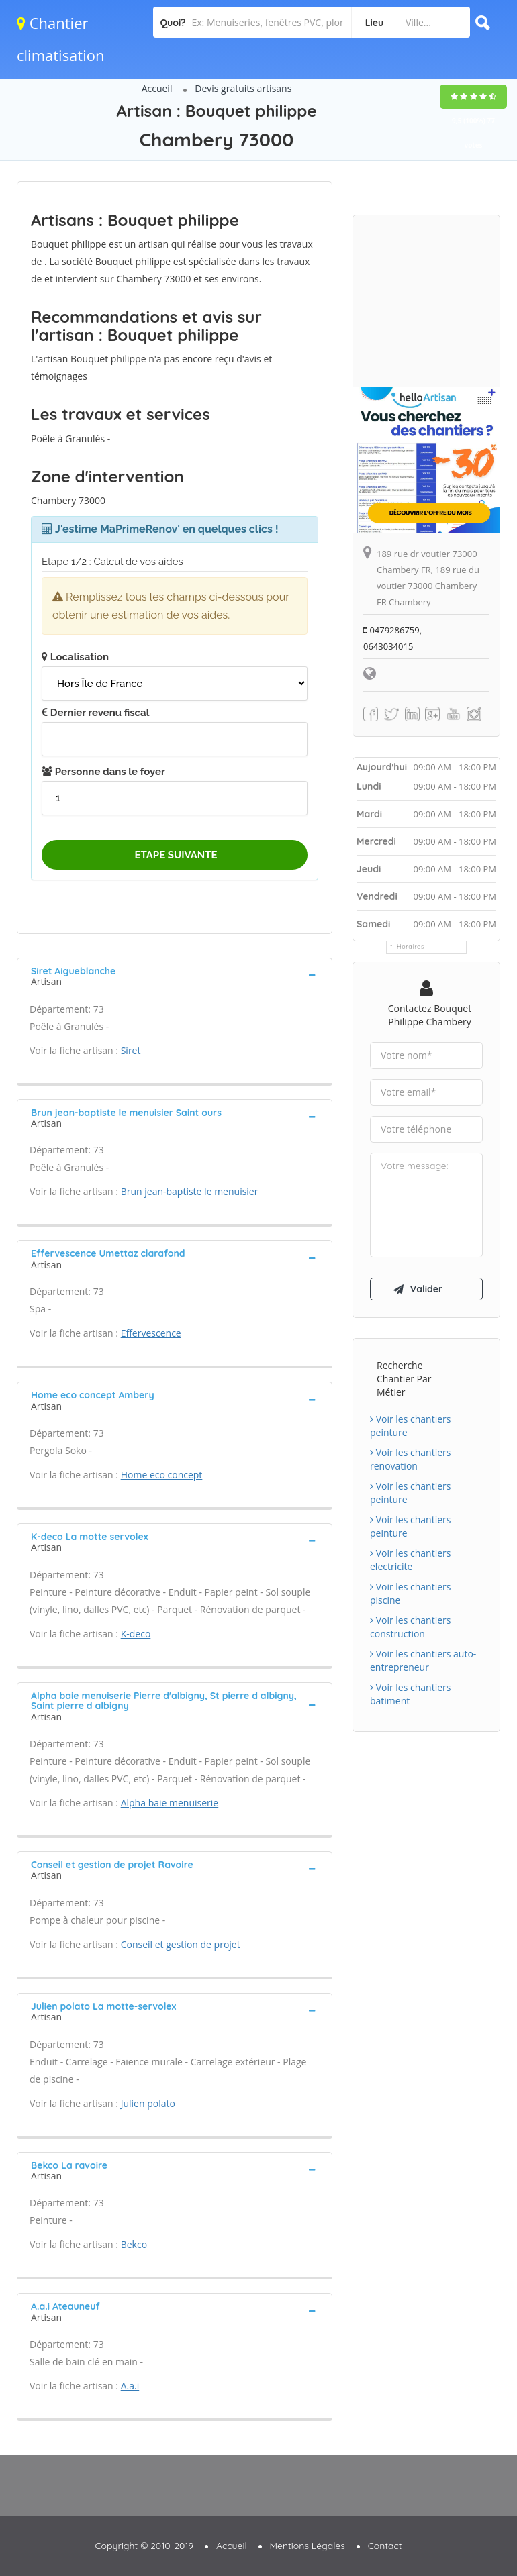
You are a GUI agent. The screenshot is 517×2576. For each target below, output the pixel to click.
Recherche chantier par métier (404, 1378)
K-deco (136, 1633)
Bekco (134, 2244)
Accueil (157, 88)
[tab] (174, 975)
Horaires (410, 946)
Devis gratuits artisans (243, 88)
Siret (131, 1050)
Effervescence (151, 1333)
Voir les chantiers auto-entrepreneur (423, 1660)
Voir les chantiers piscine (410, 1593)
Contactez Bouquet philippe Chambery (429, 1015)
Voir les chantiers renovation (410, 1459)
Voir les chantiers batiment (410, 1694)
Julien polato (148, 2103)
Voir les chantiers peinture (410, 1425)
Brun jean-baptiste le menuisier (189, 1191)
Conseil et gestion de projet (180, 1944)
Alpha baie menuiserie (170, 1802)
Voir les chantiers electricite (410, 1560)
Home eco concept (162, 1474)
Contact (385, 2546)
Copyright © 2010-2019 (144, 2546)
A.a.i (130, 2385)
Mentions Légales (307, 2546)
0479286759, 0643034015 (392, 638)
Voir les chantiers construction (410, 1627)
